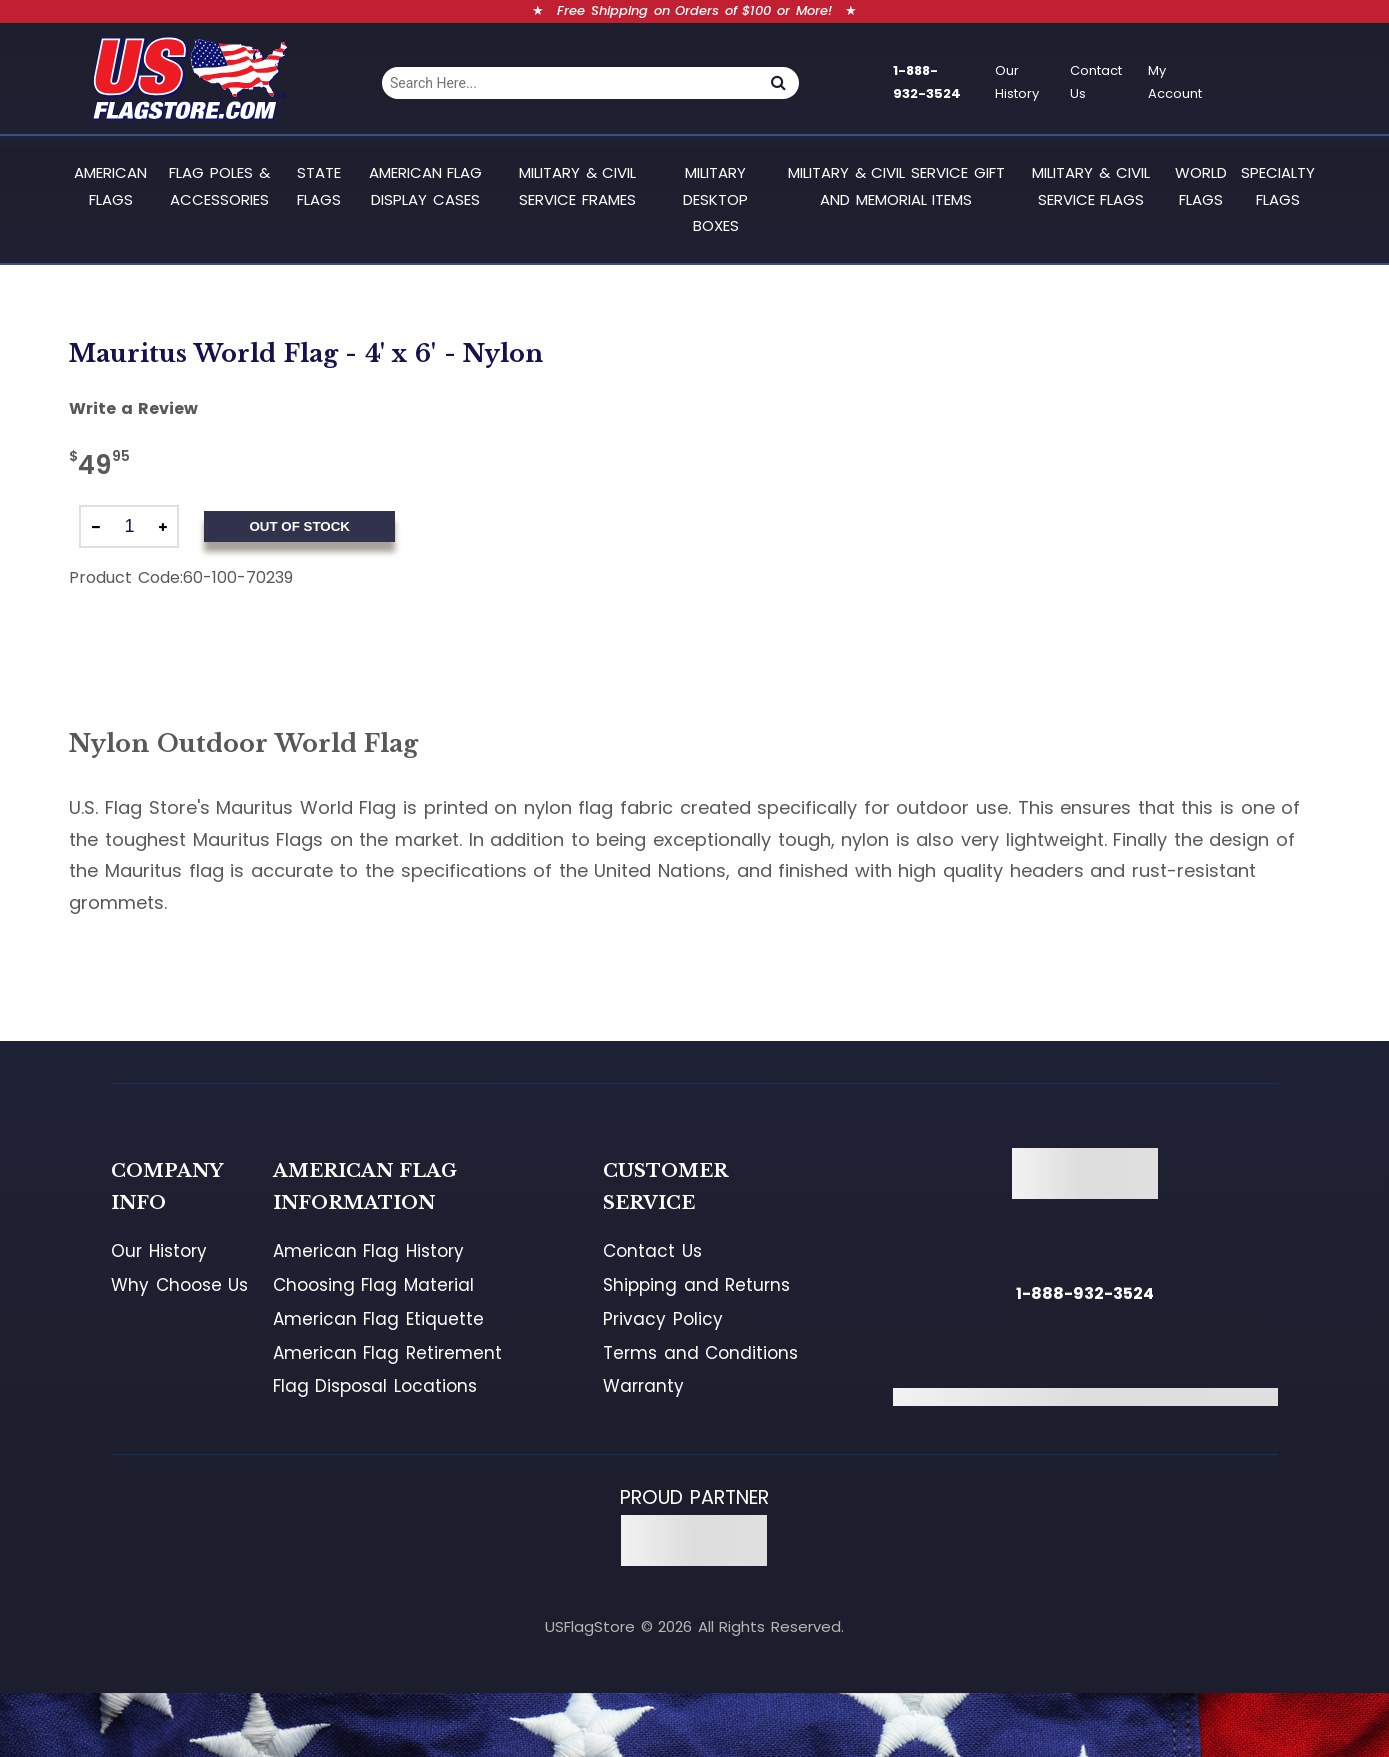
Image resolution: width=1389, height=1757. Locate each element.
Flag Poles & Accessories (219, 185)
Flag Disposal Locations (375, 1386)
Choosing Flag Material (373, 1285)
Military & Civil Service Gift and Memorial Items (896, 185)
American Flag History (368, 1251)
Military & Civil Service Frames (577, 185)
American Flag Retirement (387, 1353)
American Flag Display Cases (426, 185)
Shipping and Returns (696, 1285)
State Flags (319, 185)
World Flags (1201, 185)
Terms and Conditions (700, 1353)
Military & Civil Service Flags (1090, 185)
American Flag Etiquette (378, 1319)
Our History (1017, 82)
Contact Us (1096, 82)
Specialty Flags (1278, 185)
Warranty (643, 1386)
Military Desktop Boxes (715, 199)
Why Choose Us (179, 1285)
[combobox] (570, 83)
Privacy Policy (663, 1319)
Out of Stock (299, 526)
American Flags (110, 185)
